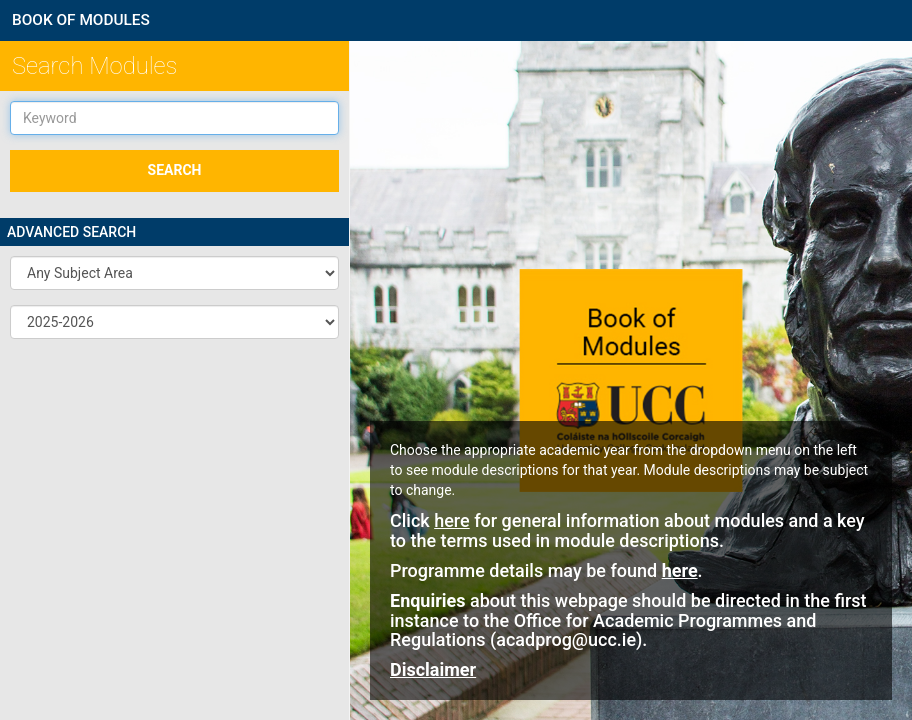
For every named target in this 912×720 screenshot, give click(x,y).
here (451, 520)
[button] (174, 273)
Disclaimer (433, 669)
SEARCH (175, 170)
